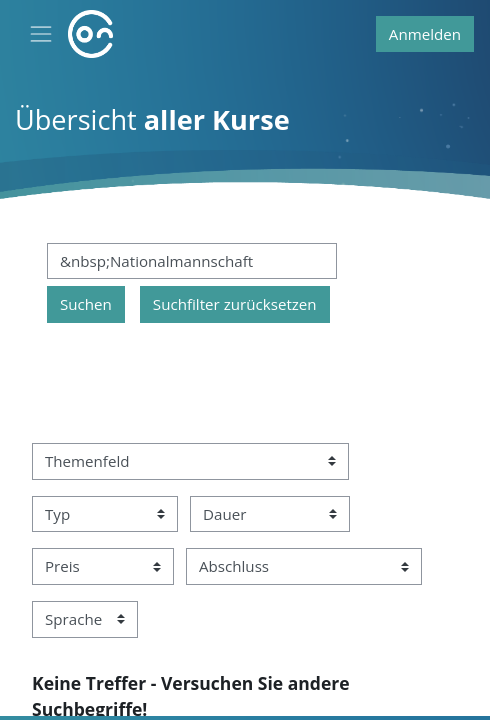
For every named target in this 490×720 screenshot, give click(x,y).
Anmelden (425, 34)
